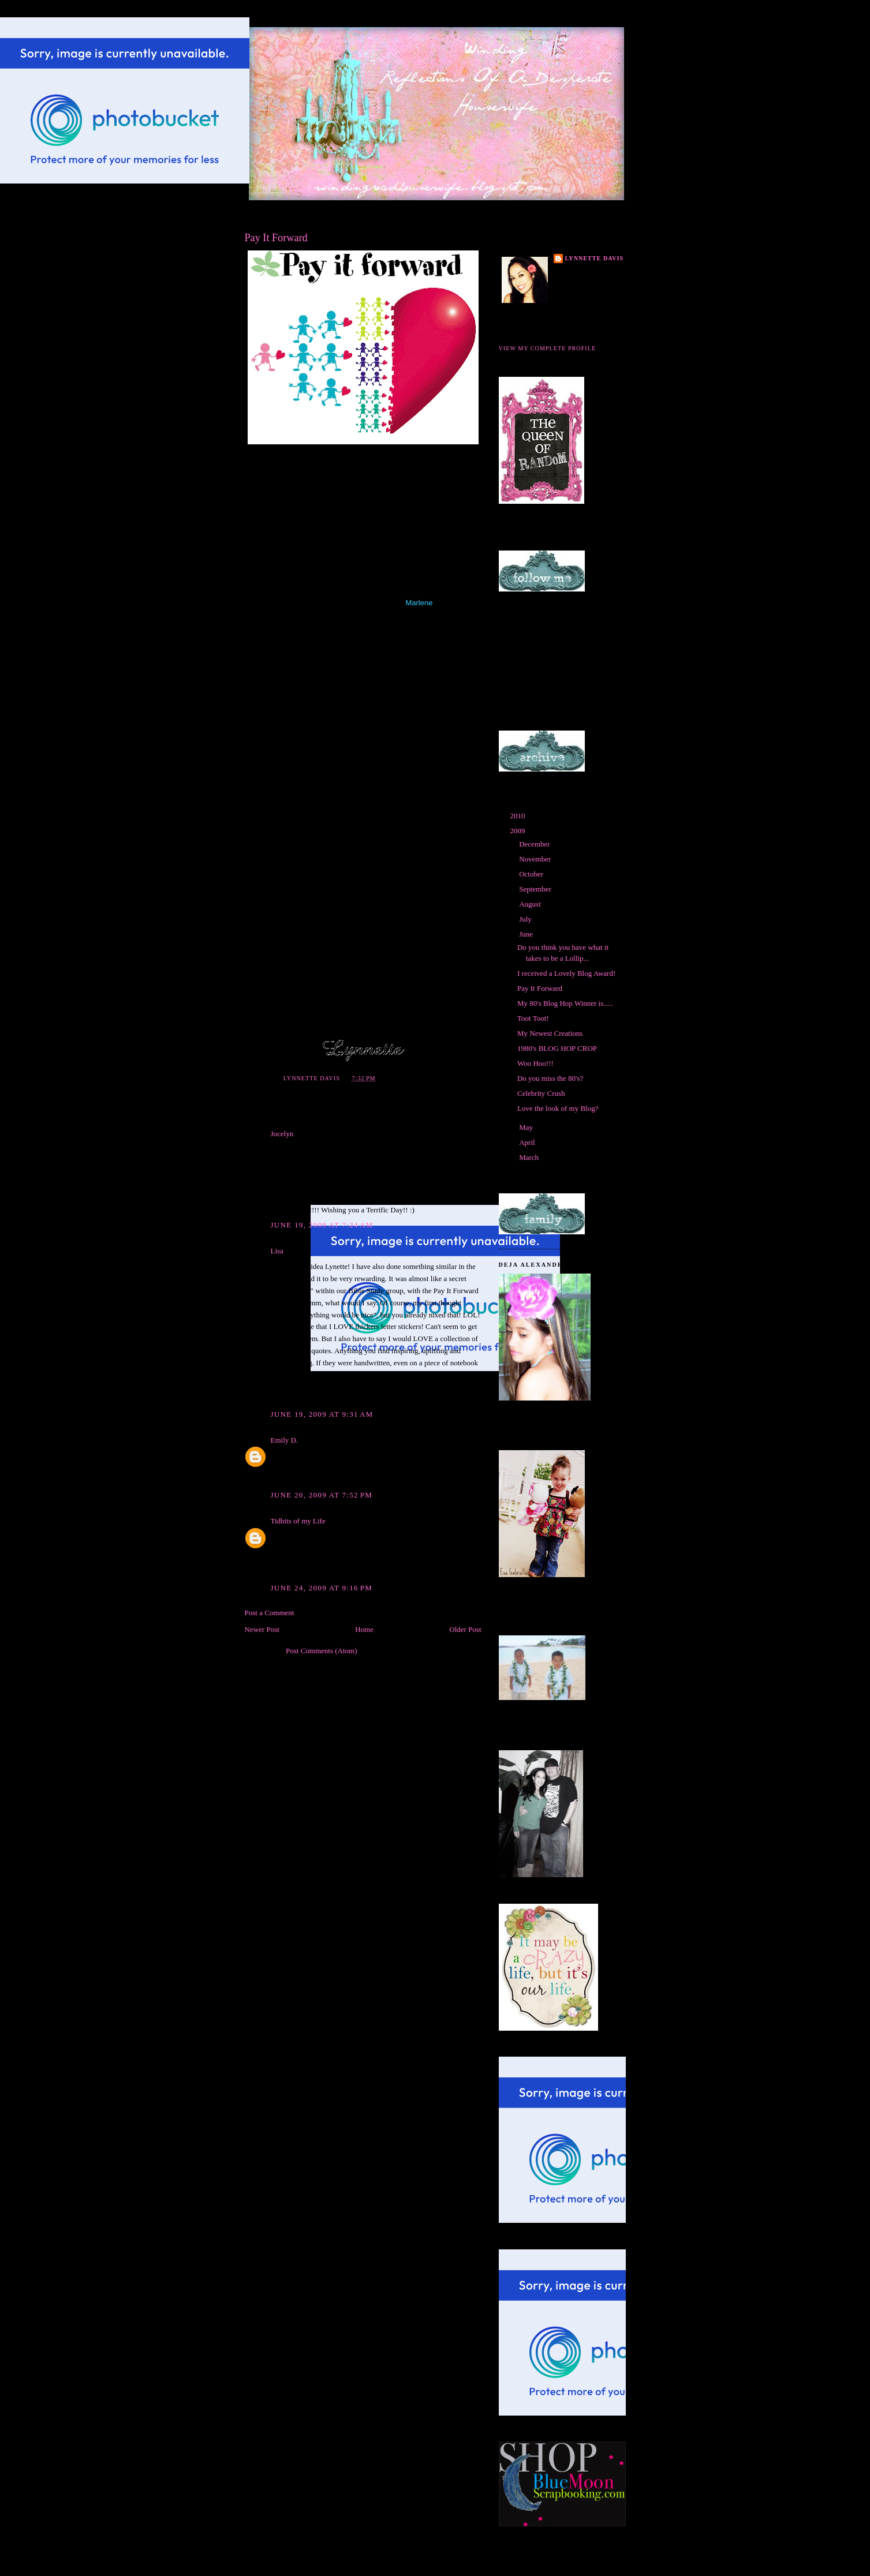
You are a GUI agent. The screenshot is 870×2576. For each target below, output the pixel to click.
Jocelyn (282, 1133)
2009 (518, 830)
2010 (518, 815)
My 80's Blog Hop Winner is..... (565, 1003)
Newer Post (262, 1629)
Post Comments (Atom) (321, 1650)
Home (364, 1629)
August (531, 904)
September (536, 889)
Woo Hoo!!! (535, 1063)
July (526, 919)
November (535, 859)
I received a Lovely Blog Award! (566, 973)
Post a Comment (269, 1612)
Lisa (277, 1250)
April (528, 1142)
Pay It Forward (539, 988)
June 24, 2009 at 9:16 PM (322, 1587)
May (527, 1127)
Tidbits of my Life (298, 1521)
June (527, 934)
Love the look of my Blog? (557, 1108)
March (529, 1157)
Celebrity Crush (541, 1093)
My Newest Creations (550, 1033)
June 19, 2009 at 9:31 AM (322, 1414)
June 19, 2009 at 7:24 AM (322, 1224)
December (535, 844)
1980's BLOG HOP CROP (557, 1048)
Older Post (465, 1629)
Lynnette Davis (594, 258)
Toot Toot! (533, 1018)
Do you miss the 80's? (550, 1078)
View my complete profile (547, 348)
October (532, 874)
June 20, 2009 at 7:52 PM (322, 1495)
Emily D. (284, 1440)
